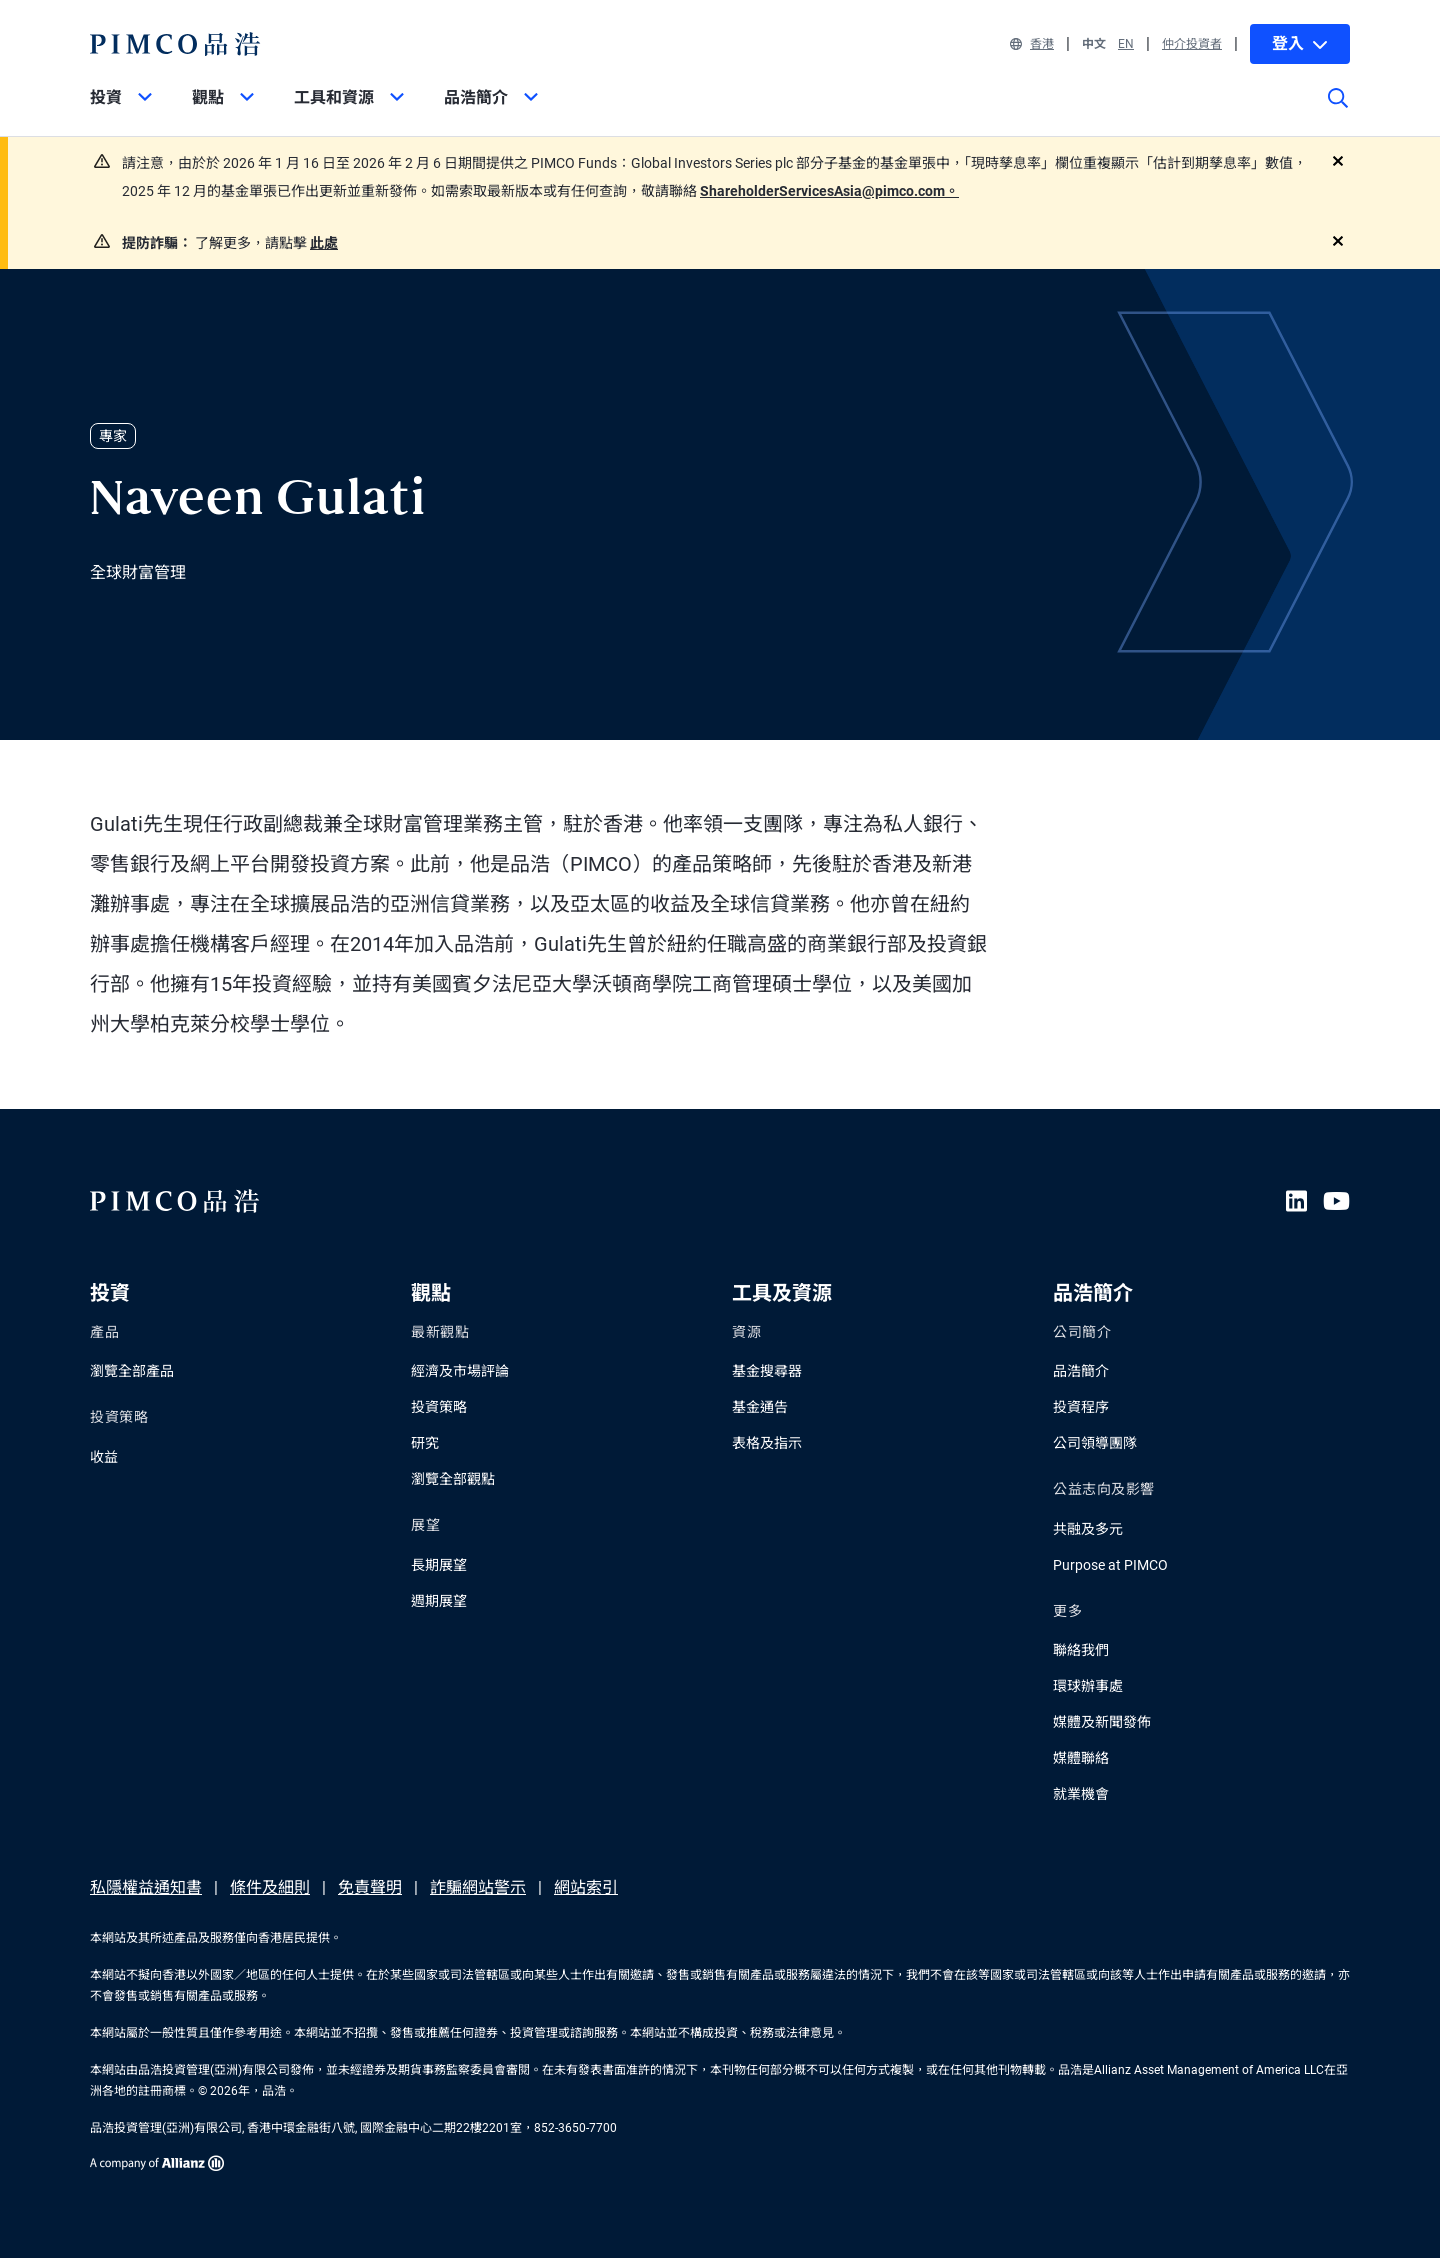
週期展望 (439, 1601)
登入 (1300, 43)
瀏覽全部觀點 (453, 1479)
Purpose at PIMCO (1110, 1565)
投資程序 (1081, 1407)
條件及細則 (270, 1887)
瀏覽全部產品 (132, 1371)
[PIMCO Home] (175, 44)
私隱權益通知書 (146, 1887)
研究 (425, 1443)
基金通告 (760, 1407)
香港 (1032, 44)
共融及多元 (1088, 1529)
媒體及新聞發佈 (1102, 1722)
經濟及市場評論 (460, 1371)
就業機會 (1081, 1794)
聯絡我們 (1081, 1650)
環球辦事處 (1088, 1686)
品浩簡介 (1081, 1371)
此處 (324, 243)
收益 (104, 1457)
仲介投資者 (1192, 44)
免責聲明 (370, 1887)
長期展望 (439, 1565)
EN (1126, 44)
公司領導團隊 (1095, 1443)
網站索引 (586, 1887)
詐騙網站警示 (478, 1887)
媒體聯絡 (1081, 1758)
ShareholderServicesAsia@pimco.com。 (829, 191)
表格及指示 (767, 1443)
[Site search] (1338, 112)
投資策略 (439, 1407)
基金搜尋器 (767, 1371)
